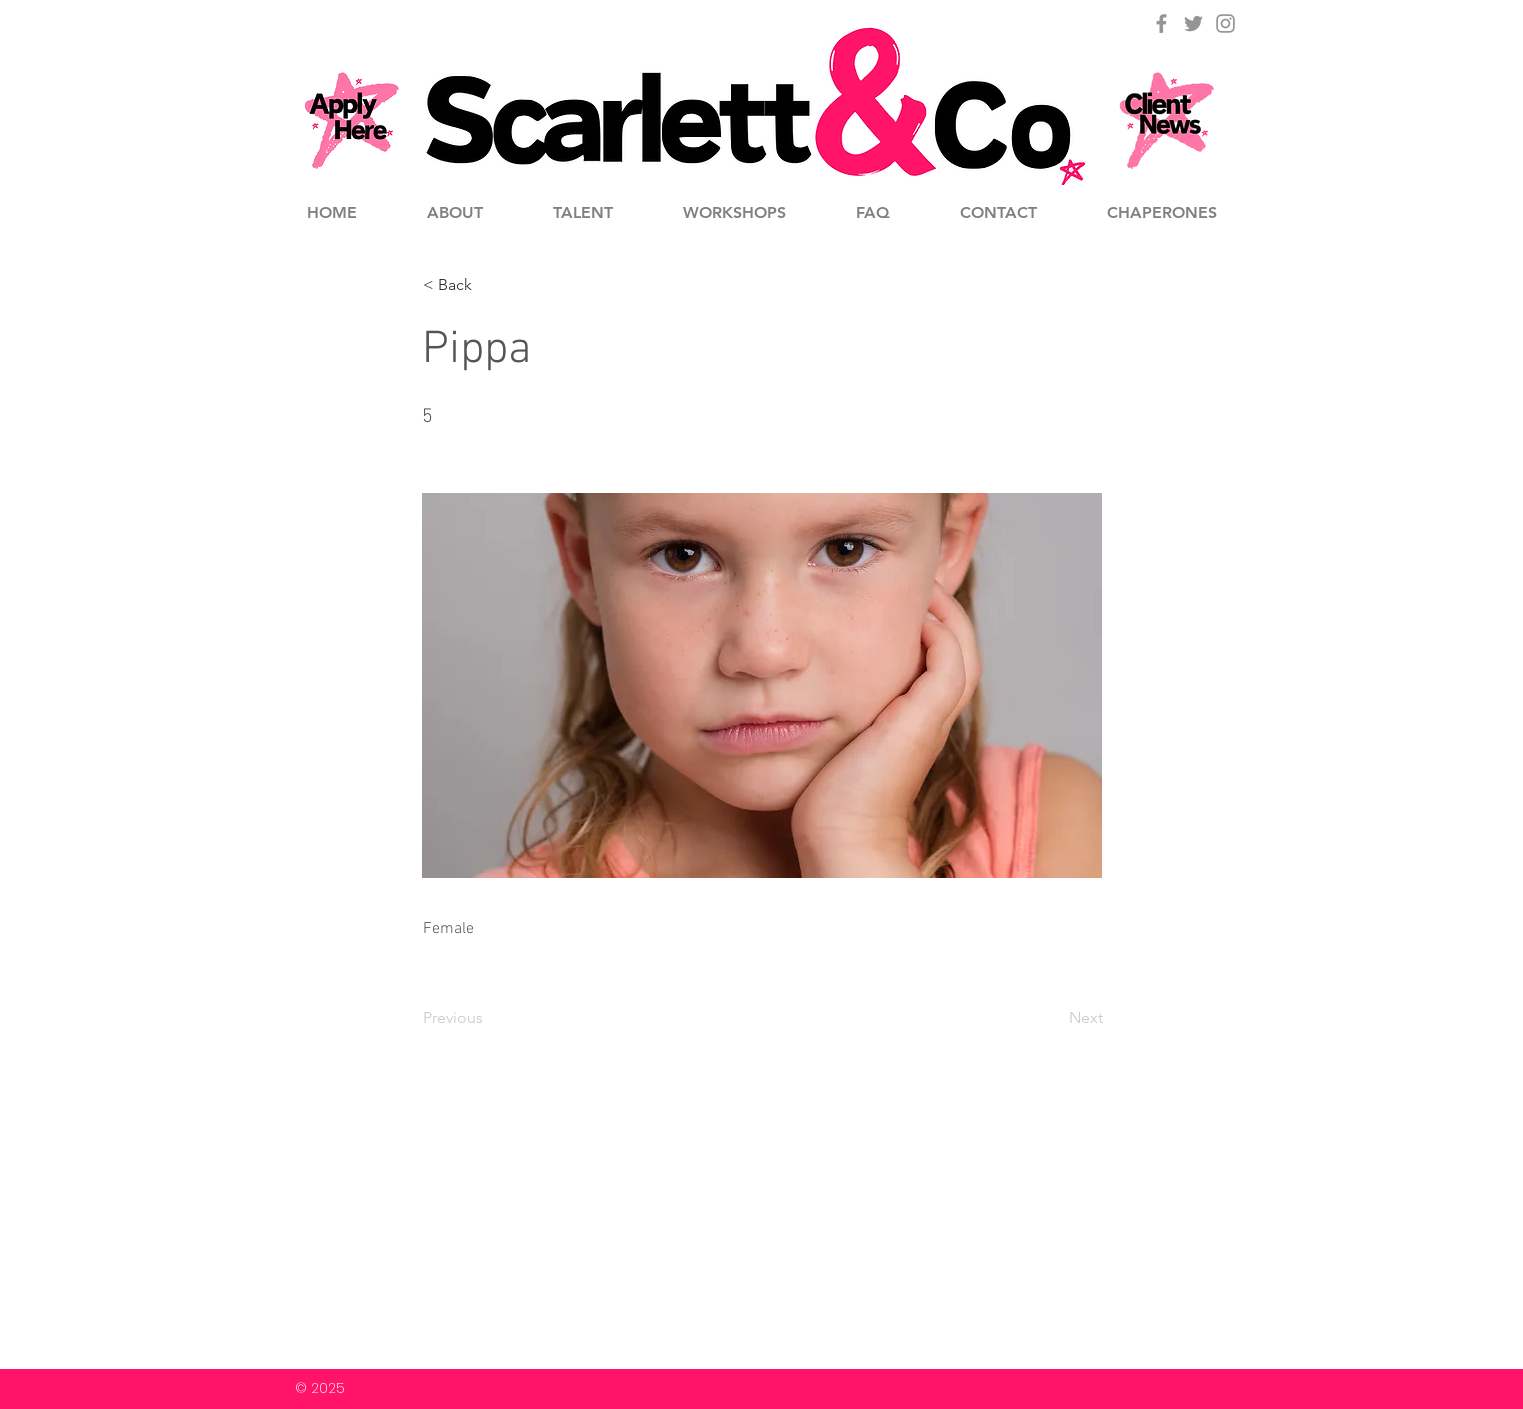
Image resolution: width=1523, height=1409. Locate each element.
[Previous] (489, 1018)
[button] (489, 285)
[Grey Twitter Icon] (1193, 23)
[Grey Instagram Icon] (1225, 23)
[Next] (1053, 1018)
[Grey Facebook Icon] (1161, 23)
